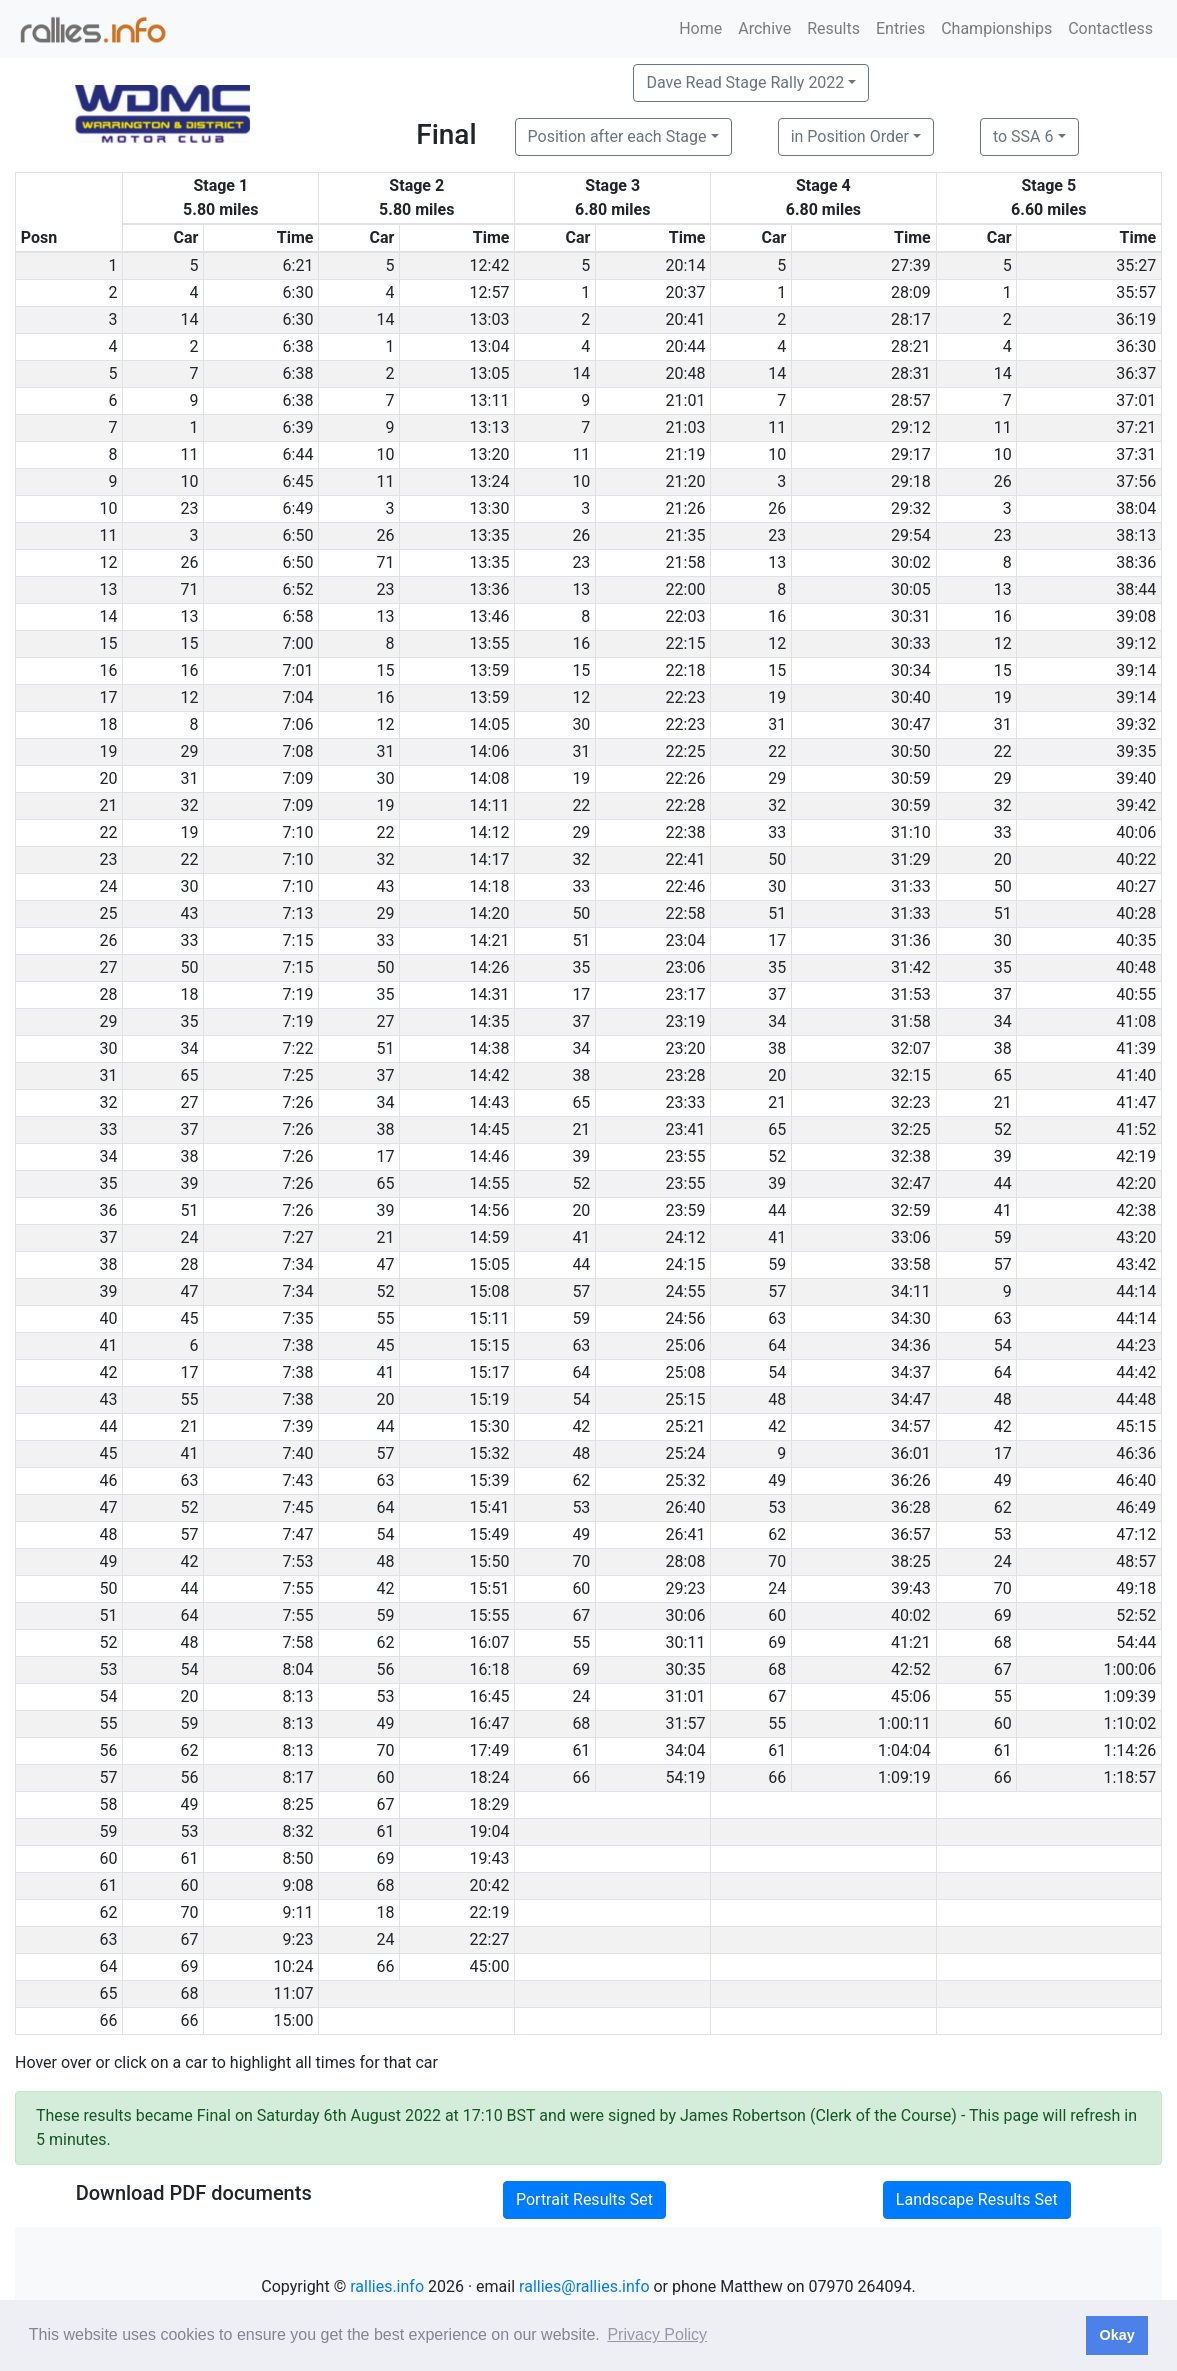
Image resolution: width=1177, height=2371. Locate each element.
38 (777, 1048)
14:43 (490, 1102)
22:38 (686, 832)
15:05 (490, 1264)
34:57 (911, 1426)
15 (189, 643)
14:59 (490, 1237)
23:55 (686, 1156)
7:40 (298, 1453)
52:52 (1136, 1615)
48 (777, 1399)
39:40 (1136, 778)
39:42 (1136, 805)
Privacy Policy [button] (657, 2334)
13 (777, 562)
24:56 (686, 1318)
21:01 (686, 400)
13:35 (490, 535)
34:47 (911, 1399)
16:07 (490, 1642)
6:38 (298, 346)
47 (385, 1264)
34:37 (911, 1372)
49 (777, 1480)
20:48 (686, 373)
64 (777, 1345)
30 (581, 724)
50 (777, 859)
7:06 (298, 724)
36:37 (1136, 373)
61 (581, 1750)
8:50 (298, 1858)
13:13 (490, 427)
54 (1003, 1345)
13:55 (490, 643)
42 (581, 1426)
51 (777, 913)
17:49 (490, 1750)
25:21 (686, 1426)
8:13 (298, 1696)
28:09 (911, 292)
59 (1003, 1237)
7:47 (298, 1534)
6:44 (298, 454)
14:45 (490, 1129)
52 (1003, 1129)
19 (777, 697)
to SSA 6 (1023, 136)
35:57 (1136, 292)
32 (189, 805)
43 (385, 886)
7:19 (298, 994)
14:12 (490, 832)
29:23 (686, 1588)
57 (1003, 1264)
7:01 (298, 670)
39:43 (911, 1588)
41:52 (1136, 1129)
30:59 (911, 778)
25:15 (686, 1399)
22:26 (686, 778)
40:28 (1136, 913)
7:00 (298, 643)
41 (1003, 1210)
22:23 (686, 697)
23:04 (686, 940)
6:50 (298, 535)
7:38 (298, 1345)
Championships (996, 28)
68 (1003, 1642)
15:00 (294, 2020)
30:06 (686, 1615)
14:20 (490, 913)
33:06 (911, 1237)
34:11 (911, 1291)
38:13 (1136, 535)
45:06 (911, 1696)
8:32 (298, 1831)
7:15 (298, 940)
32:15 (911, 1075)
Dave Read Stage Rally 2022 (745, 82)
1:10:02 (1129, 1723)
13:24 (490, 481)
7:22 (298, 1048)
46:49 (1136, 1507)
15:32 (490, 1453)
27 (385, 1021)
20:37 (686, 292)
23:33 (686, 1102)
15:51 (490, 1588)
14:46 (490, 1156)
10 (385, 454)
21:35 (686, 535)
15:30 (490, 1426)
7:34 (298, 1264)
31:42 (911, 967)
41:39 (1136, 1048)
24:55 (686, 1291)
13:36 (490, 589)
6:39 (298, 427)
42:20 (1136, 1183)
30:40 (911, 697)
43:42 (1136, 1264)
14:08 (490, 778)
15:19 (490, 1399)
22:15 (686, 643)
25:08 (686, 1372)
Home (700, 28)
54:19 (686, 1777)
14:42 (490, 1075)
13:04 (490, 346)
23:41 (686, 1129)
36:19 (1136, 319)
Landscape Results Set (977, 2199)
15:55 (490, 1615)
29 (189, 751)
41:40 (1136, 1075)
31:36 (911, 940)
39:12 (1136, 643)
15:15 (490, 1345)
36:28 (911, 1507)
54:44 (1136, 1642)
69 (1003, 1615)
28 (189, 1264)
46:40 (1136, 1480)
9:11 (298, 1912)
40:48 (1136, 967)
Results (833, 28)
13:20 (490, 454)
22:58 (686, 913)
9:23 (298, 1939)
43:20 (1136, 1237)
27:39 (911, 265)
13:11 (490, 400)
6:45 (298, 481)
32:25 (911, 1129)
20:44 (686, 346)
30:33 (911, 643)
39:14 (1136, 670)
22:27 (490, 1939)
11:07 (294, 1993)
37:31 (1136, 454)
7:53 (298, 1561)
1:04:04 (904, 1750)
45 (189, 1318)
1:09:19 (904, 1777)
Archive (764, 28)
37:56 (1136, 481)
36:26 (911, 1480)
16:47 (490, 1723)
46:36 (1136, 1453)
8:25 (298, 1804)
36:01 (911, 1453)
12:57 (490, 292)
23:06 (686, 967)
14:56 (490, 1210)
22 (777, 751)
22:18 (686, 670)
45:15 (1136, 1426)
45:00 (490, 1966)
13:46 (490, 616)
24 (189, 1237)
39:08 (1136, 616)
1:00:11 (904, 1723)
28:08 (686, 1561)
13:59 (490, 670)
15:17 (490, 1372)
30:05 (911, 589)
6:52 (298, 589)
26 (1003, 481)
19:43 (490, 1858)
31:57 (686, 1723)
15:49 (490, 1534)
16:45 (490, 1696)
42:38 (1136, 1210)
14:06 (490, 751)
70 (581, 1561)
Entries (900, 28)
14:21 (490, 940)
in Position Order (850, 136)
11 (777, 427)
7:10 (298, 832)
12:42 (490, 265)
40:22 (1136, 859)
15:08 (490, 1291)
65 (189, 1075)
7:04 (298, 697)
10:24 (294, 1966)
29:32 (911, 508)
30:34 (911, 670)
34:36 (911, 1345)
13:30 (490, 508)
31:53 (911, 994)
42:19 (1136, 1156)
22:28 (686, 805)
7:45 (298, 1507)
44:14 (1136, 1291)
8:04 (298, 1669)
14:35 (490, 1021)
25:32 (686, 1480)
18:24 (490, 1777)
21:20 (686, 481)
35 (581, 967)
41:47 (1136, 1102)
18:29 (490, 1804)
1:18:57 (1129, 1777)
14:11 (490, 805)
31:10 (911, 832)
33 (777, 832)
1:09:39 (1129, 1696)
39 (581, 1156)
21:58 (686, 562)
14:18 (490, 886)
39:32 (1136, 724)
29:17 (911, 454)
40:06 (1136, 832)
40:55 (1136, 994)
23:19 (686, 1021)
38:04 (1136, 508)
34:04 (686, 1750)
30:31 (911, 616)
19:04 (490, 1831)
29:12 (911, 427)
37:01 (1136, 400)
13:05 (490, 373)
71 (385, 562)
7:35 (298, 1318)
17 (777, 940)
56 (385, 1669)
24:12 (686, 1237)
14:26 (490, 967)
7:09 (298, 778)
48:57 (1136, 1561)
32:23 (911, 1102)
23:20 (686, 1048)
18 (189, 994)
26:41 (686, 1534)
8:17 (298, 1777)
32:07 (911, 1048)
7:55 (298, 1588)
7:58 (298, 1642)
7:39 (298, 1426)
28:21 (911, 346)
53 (581, 1507)
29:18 (911, 481)
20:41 (686, 319)
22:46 (686, 886)
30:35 (686, 1669)
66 (581, 1777)
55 (385, 1318)
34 (777, 1021)
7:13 (298, 913)
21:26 (686, 508)
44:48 (1136, 1399)
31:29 (911, 859)
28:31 (911, 373)
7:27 (298, 1237)
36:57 (911, 1534)
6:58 (298, 616)
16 (777, 616)
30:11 (686, 1642)
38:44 (1136, 589)
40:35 (1136, 940)
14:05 (490, 724)
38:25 (911, 1561)
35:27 (1136, 265)
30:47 (911, 724)
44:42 (1136, 1372)
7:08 (298, 751)
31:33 (911, 886)
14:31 (490, 994)
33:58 (911, 1264)
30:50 (911, 751)
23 (189, 508)
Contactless (1110, 28)
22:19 (490, 1912)
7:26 (298, 1102)
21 (777, 1102)
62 (581, 1480)
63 (777, 1318)
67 (581, 1615)
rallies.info (387, 2286)
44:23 (1136, 1345)
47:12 (1136, 1534)
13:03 (490, 319)
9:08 (298, 1885)
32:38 (911, 1156)
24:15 (686, 1264)
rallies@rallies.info (584, 2286)
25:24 (686, 1453)
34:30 (911, 1318)
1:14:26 (1129, 1750)
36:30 (1136, 346)
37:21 (1136, 427)
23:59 (686, 1210)
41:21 (911, 1642)
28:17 (911, 319)
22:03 (686, 616)
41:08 (1136, 1021)
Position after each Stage (617, 136)
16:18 (490, 1669)
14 (189, 319)
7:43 (298, 1480)
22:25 (686, 751)
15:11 (490, 1318)
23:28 (686, 1075)
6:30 (298, 292)
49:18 (1136, 1588)
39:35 (1136, 751)
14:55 (490, 1183)
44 (1003, 1183)
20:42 (490, 1885)
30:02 (911, 562)
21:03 (686, 427)
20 (1003, 859)
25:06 (686, 1345)
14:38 (490, 1048)
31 (777, 724)
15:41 (490, 1507)
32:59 (911, 1210)
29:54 (911, 535)
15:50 (490, 1561)
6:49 (298, 508)
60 (581, 1588)
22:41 (686, 859)
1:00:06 (1129, 1669)
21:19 (686, 454)
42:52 (911, 1669)
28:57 (911, 400)
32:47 (911, 1183)
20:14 (686, 265)
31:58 (911, 1021)
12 (777, 643)
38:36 (1136, 562)
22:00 (686, 589)
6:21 (298, 265)
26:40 (686, 1507)
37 (777, 994)
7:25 (298, 1075)
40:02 (911, 1615)
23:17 (686, 994)
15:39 (490, 1480)
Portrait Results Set (584, 2199)
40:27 (1136, 886)
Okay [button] (1116, 2335)
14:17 (490, 859)
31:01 (686, 1696)
